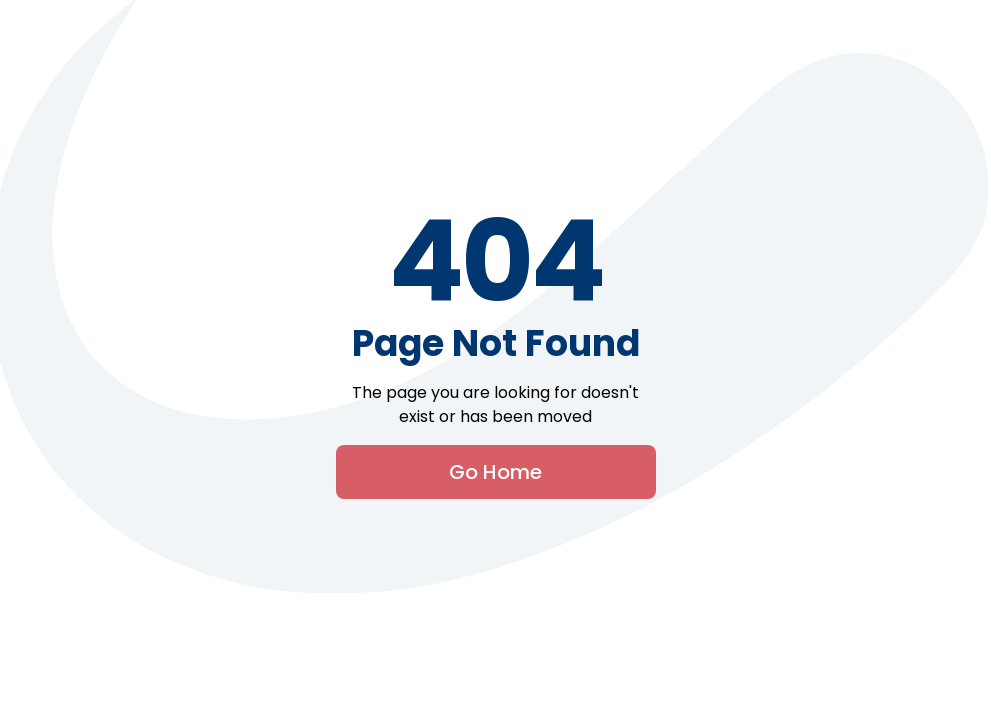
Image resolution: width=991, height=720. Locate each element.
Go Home (495, 472)
